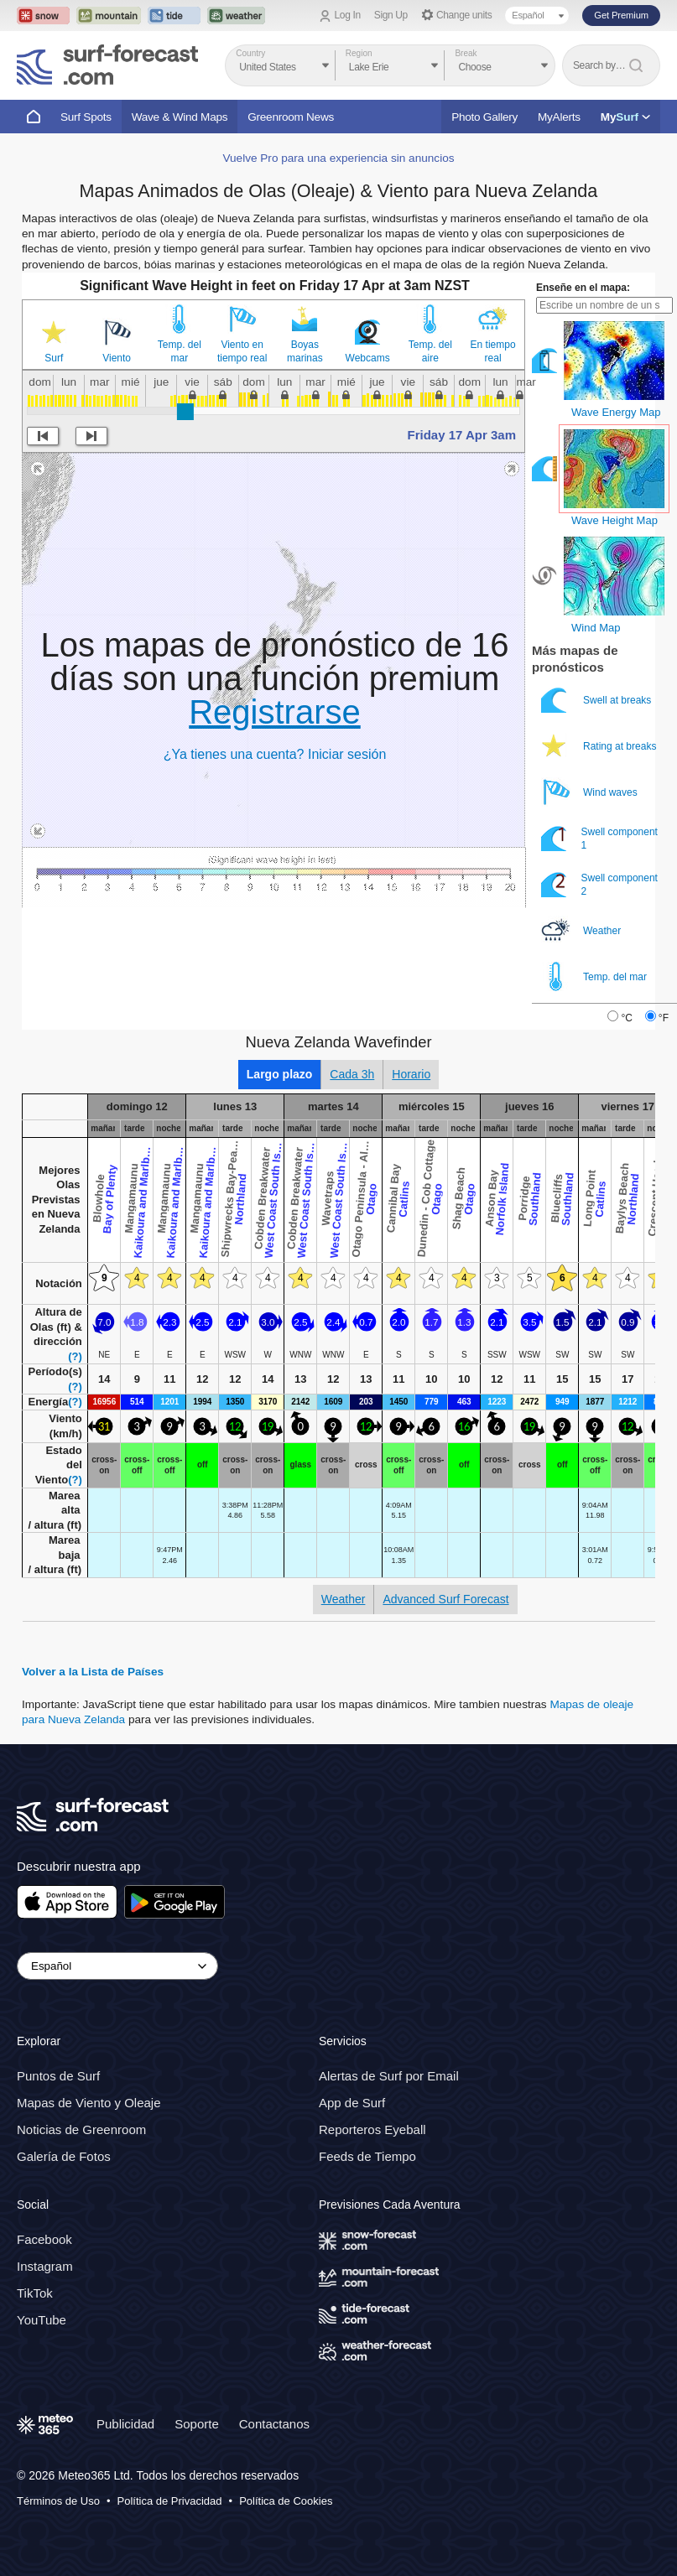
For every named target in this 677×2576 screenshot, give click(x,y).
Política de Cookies (285, 2501)
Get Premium (621, 15)
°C (626, 1018)
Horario (411, 1074)
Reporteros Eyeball (372, 2130)
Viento (116, 358)
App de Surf (352, 2103)
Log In (348, 15)
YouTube (41, 2320)
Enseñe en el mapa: (583, 287)
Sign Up (391, 15)
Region (359, 53)
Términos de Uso (58, 2501)
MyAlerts (559, 117)
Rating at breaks (600, 746)
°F (664, 1018)
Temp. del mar (179, 351)
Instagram (45, 2266)
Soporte (196, 2424)
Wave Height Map (614, 520)
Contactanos (274, 2424)
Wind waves (590, 792)
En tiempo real (493, 351)
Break (466, 53)
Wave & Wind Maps (180, 117)
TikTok (35, 2293)
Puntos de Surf (58, 2077)
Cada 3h (352, 1074)
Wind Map (596, 627)
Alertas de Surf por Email (389, 2077)
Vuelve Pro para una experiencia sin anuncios (338, 158)
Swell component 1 (599, 838)
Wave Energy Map (615, 412)
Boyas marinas (305, 351)
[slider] (185, 411)
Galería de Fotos (64, 2157)
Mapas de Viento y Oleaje (89, 2103)
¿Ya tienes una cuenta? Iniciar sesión (275, 754)
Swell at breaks (597, 699)
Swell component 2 (599, 884)
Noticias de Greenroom (81, 2130)
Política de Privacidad (169, 2501)
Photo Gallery (484, 117)
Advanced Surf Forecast (445, 1599)
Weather (582, 930)
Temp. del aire (430, 351)
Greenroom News (290, 117)
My (625, 117)
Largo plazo (280, 1074)
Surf (53, 358)
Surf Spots (86, 117)
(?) (75, 1356)
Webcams (368, 358)
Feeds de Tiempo (367, 2157)
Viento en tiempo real (242, 351)
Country (250, 53)
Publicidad (125, 2424)
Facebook (44, 2239)
